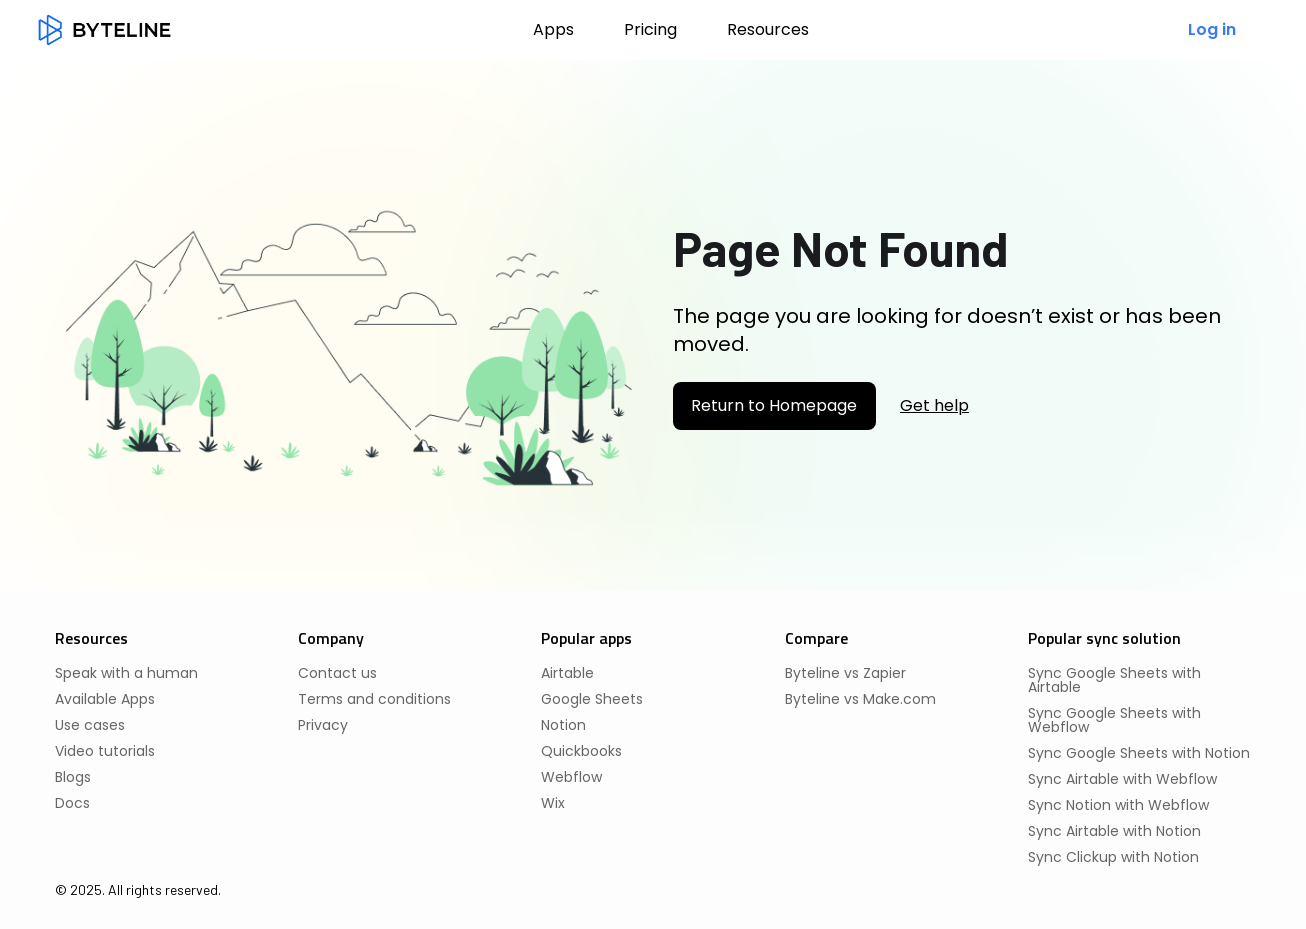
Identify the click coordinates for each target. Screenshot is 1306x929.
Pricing (650, 29)
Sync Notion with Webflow (1118, 805)
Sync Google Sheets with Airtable (1114, 680)
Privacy (323, 725)
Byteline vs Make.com (860, 699)
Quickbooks (581, 751)
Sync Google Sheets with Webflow (1114, 720)
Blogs (73, 777)
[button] (768, 30)
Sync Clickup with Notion (1113, 857)
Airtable (567, 673)
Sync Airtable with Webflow (1122, 779)
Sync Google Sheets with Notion (1139, 753)
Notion (563, 725)
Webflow (571, 777)
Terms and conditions (374, 699)
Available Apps (105, 699)
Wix (553, 803)
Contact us (337, 673)
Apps (553, 29)
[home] (104, 30)
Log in (1212, 29)
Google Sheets (592, 699)
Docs (72, 803)
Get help (934, 406)
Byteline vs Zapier (845, 673)
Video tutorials (105, 751)
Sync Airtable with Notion (1114, 831)
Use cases (90, 725)
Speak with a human (126, 673)
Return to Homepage (774, 405)
